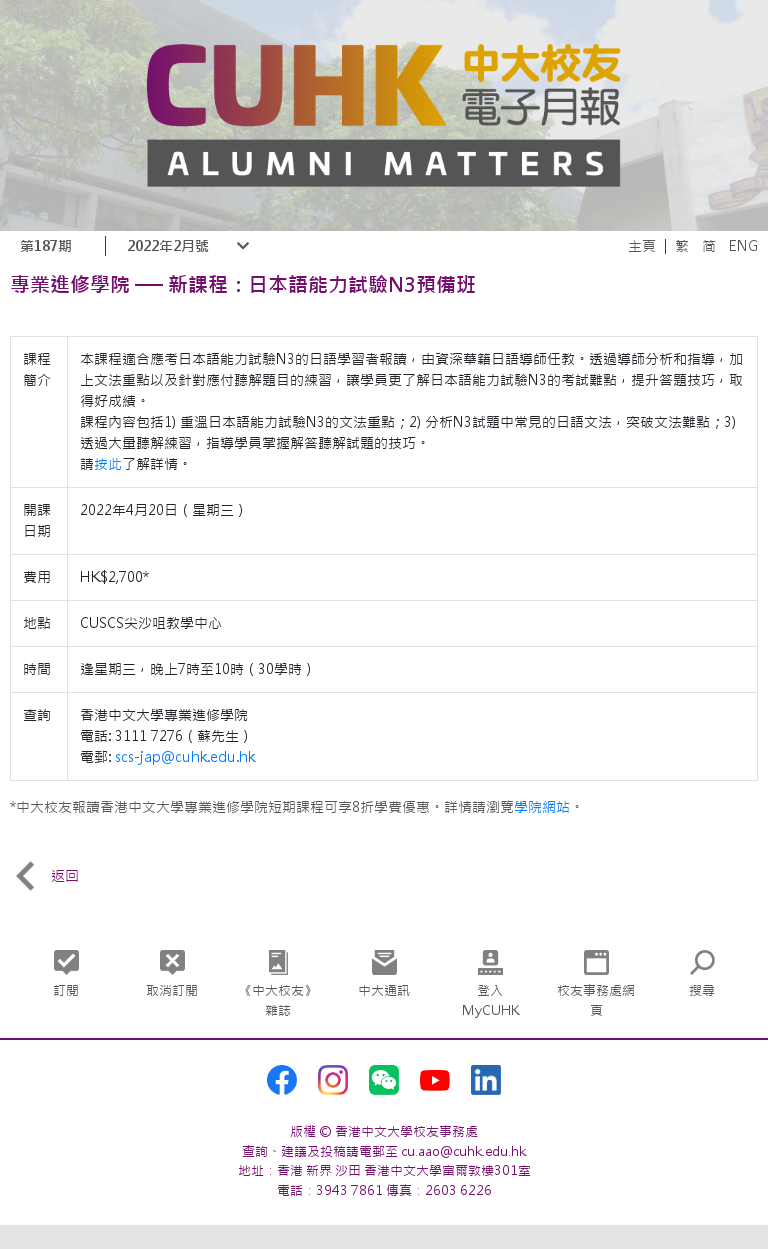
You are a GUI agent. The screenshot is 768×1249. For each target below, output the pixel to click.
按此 (108, 464)
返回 (44, 876)
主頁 (642, 246)
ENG (743, 246)
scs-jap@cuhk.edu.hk (185, 757)
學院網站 (542, 807)
